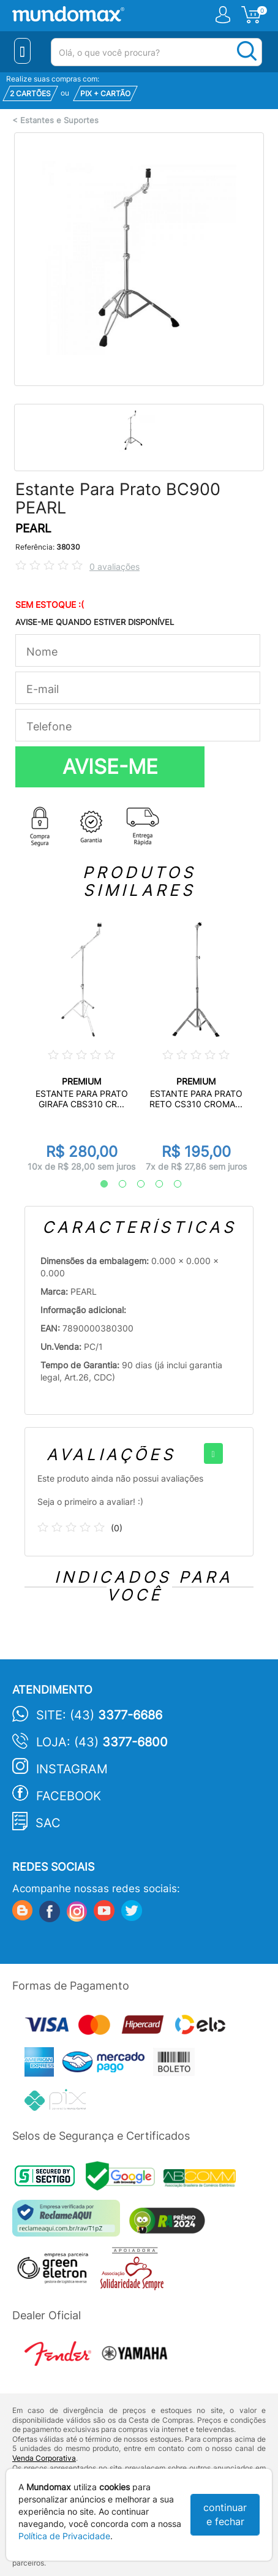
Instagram (72, 1769)
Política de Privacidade (64, 2536)
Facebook (68, 1796)
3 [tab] (135, 1184)
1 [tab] (98, 1184)
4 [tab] (153, 1184)
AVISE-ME (110, 766)
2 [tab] (116, 1184)
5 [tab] (171, 1184)
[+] (213, 1453)
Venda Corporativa (44, 2458)
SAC (48, 1823)
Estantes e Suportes (59, 120)
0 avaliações (114, 566)
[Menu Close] (22, 51)
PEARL (33, 528)
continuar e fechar (225, 2514)
